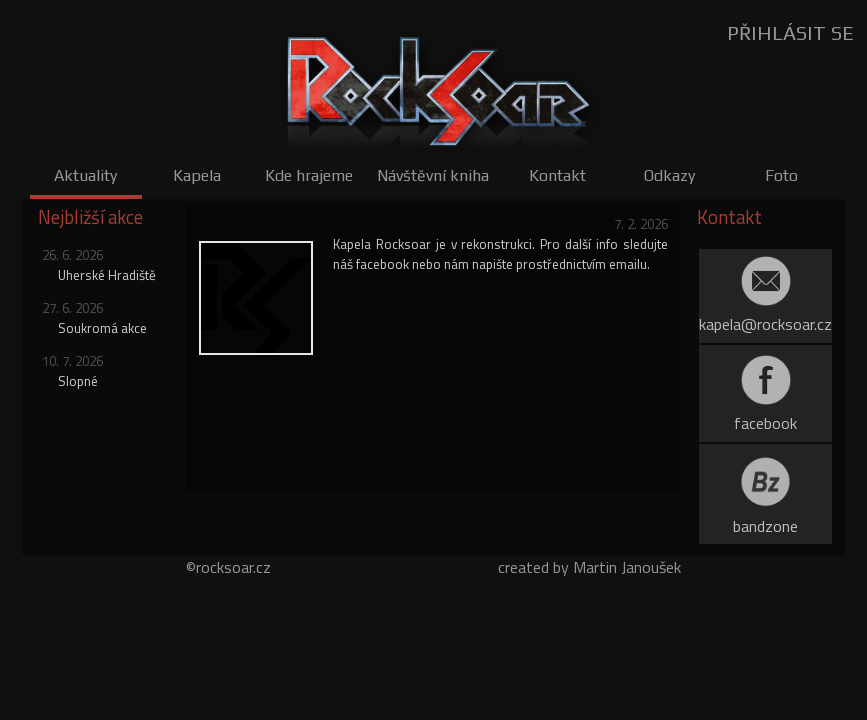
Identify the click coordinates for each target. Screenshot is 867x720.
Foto (781, 175)
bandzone (765, 496)
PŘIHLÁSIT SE (790, 32)
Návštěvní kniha (433, 175)
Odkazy (669, 175)
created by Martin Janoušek (589, 567)
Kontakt (557, 175)
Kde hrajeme (309, 175)
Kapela (197, 175)
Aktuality (85, 175)
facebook (765, 395)
